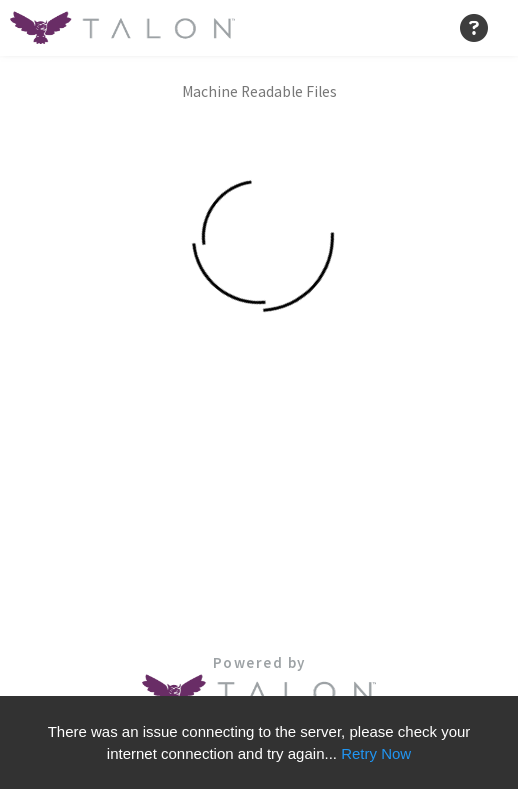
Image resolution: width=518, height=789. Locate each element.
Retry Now (376, 753)
